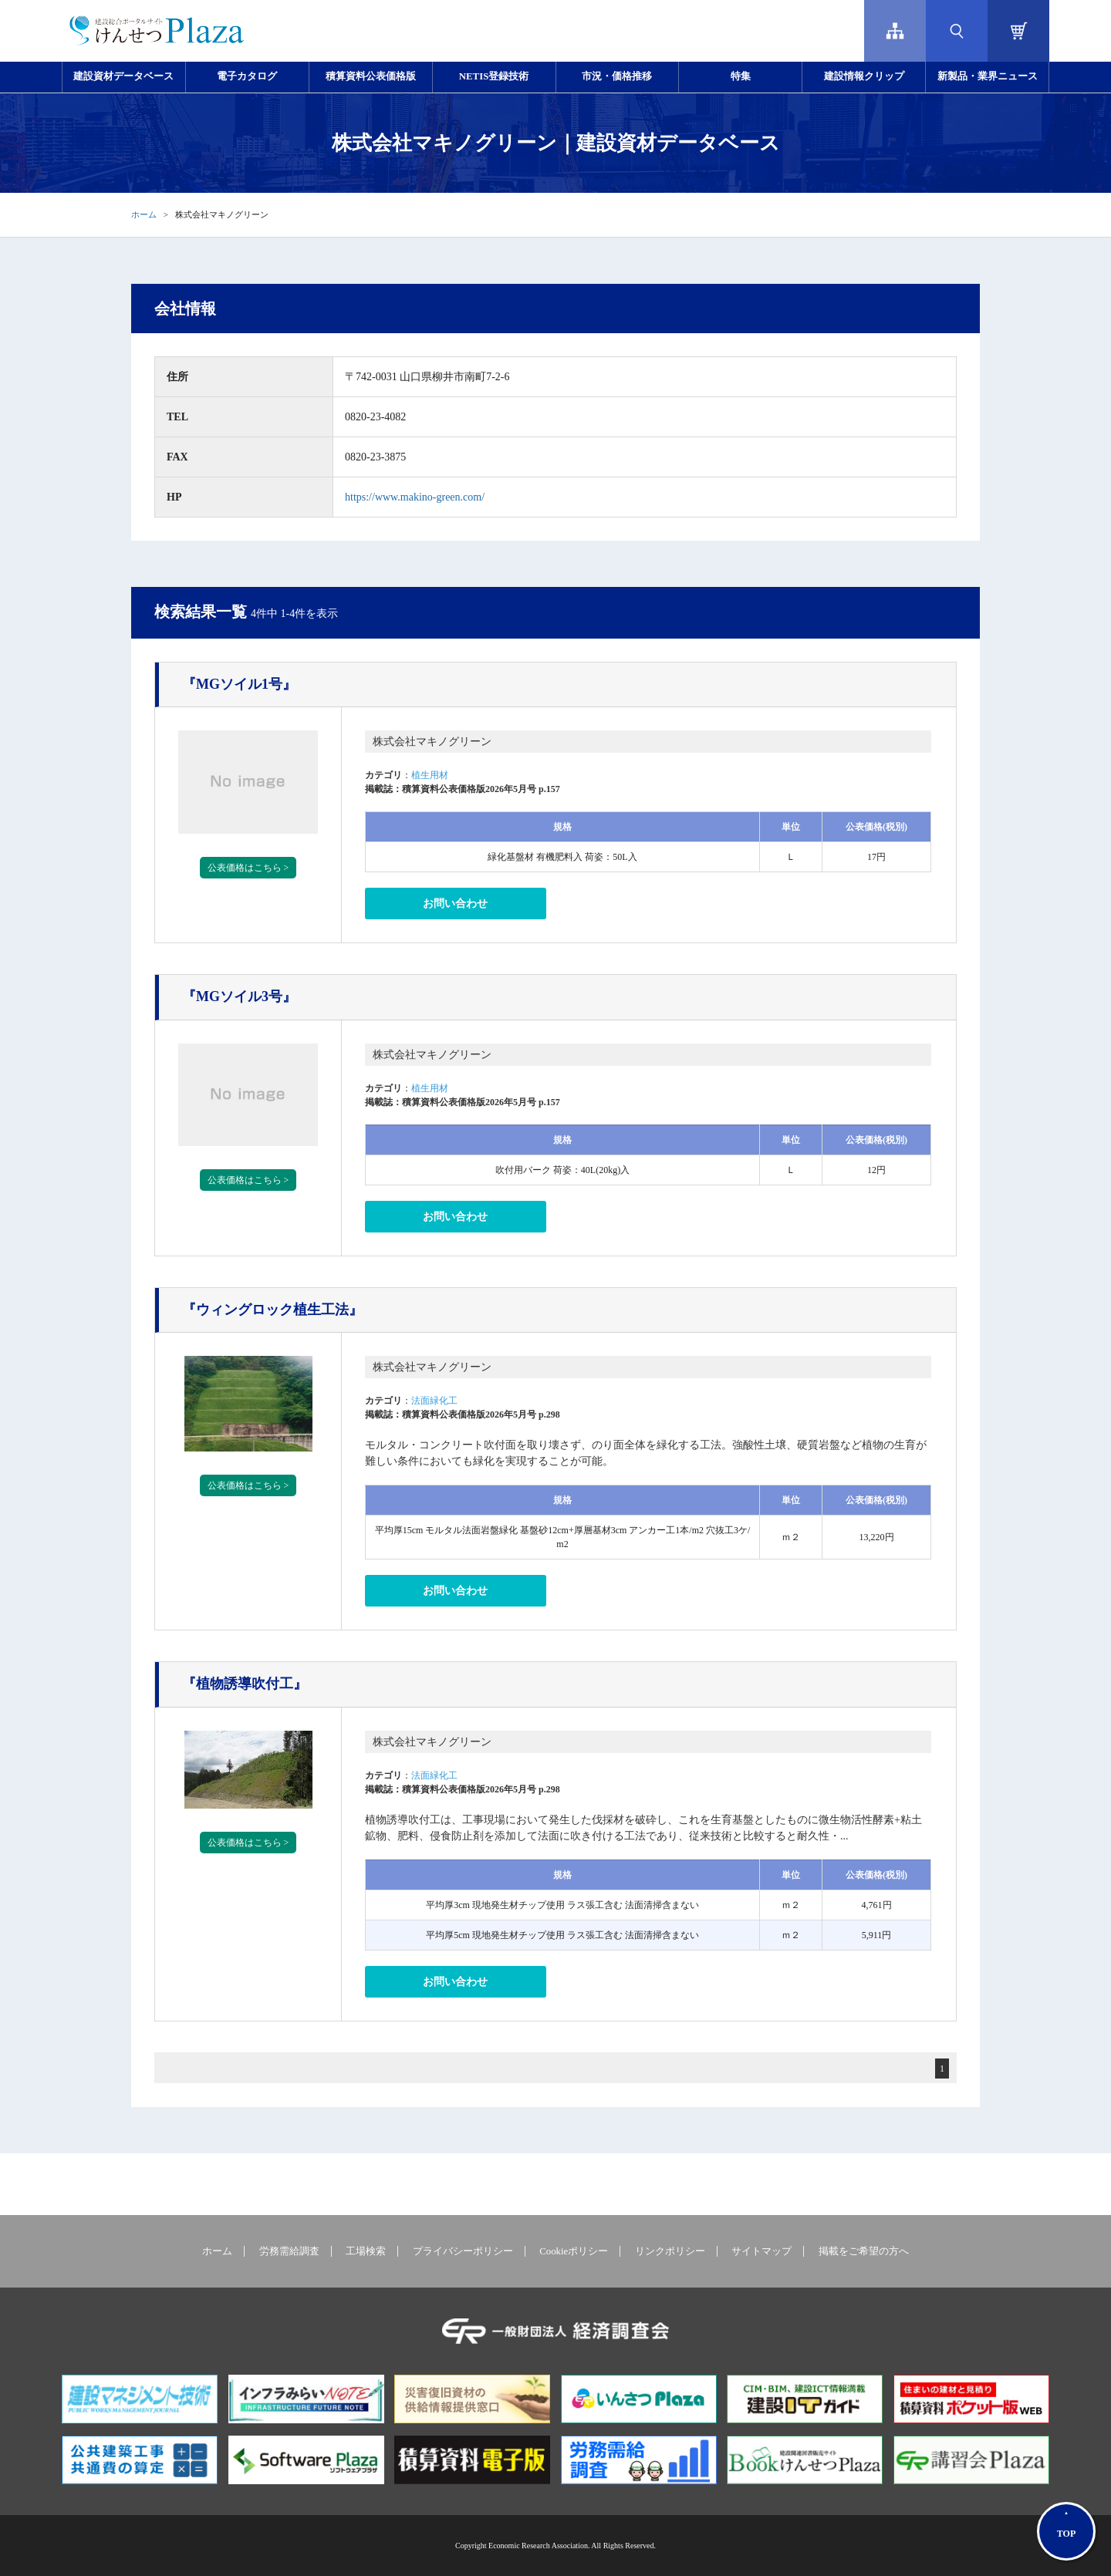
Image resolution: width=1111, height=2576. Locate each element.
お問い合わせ (455, 903)
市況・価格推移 (617, 76)
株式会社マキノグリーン (432, 741)
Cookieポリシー (573, 2251)
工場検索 (366, 2251)
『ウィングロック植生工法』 (272, 1309)
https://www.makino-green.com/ (415, 497)
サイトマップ (761, 2251)
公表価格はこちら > (248, 867)
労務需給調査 (289, 2251)
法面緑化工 (434, 1400)
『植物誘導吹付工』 (244, 1683)
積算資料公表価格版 (371, 76)
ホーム (144, 214)
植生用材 (429, 775)
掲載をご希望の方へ (864, 2251)
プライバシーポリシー (463, 2251)
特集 (741, 76)
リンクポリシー (670, 2251)
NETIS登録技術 (493, 76)
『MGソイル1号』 (239, 684)
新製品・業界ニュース (987, 76)
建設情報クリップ (864, 76)
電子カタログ (247, 76)
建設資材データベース (123, 76)
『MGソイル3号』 (239, 996)
